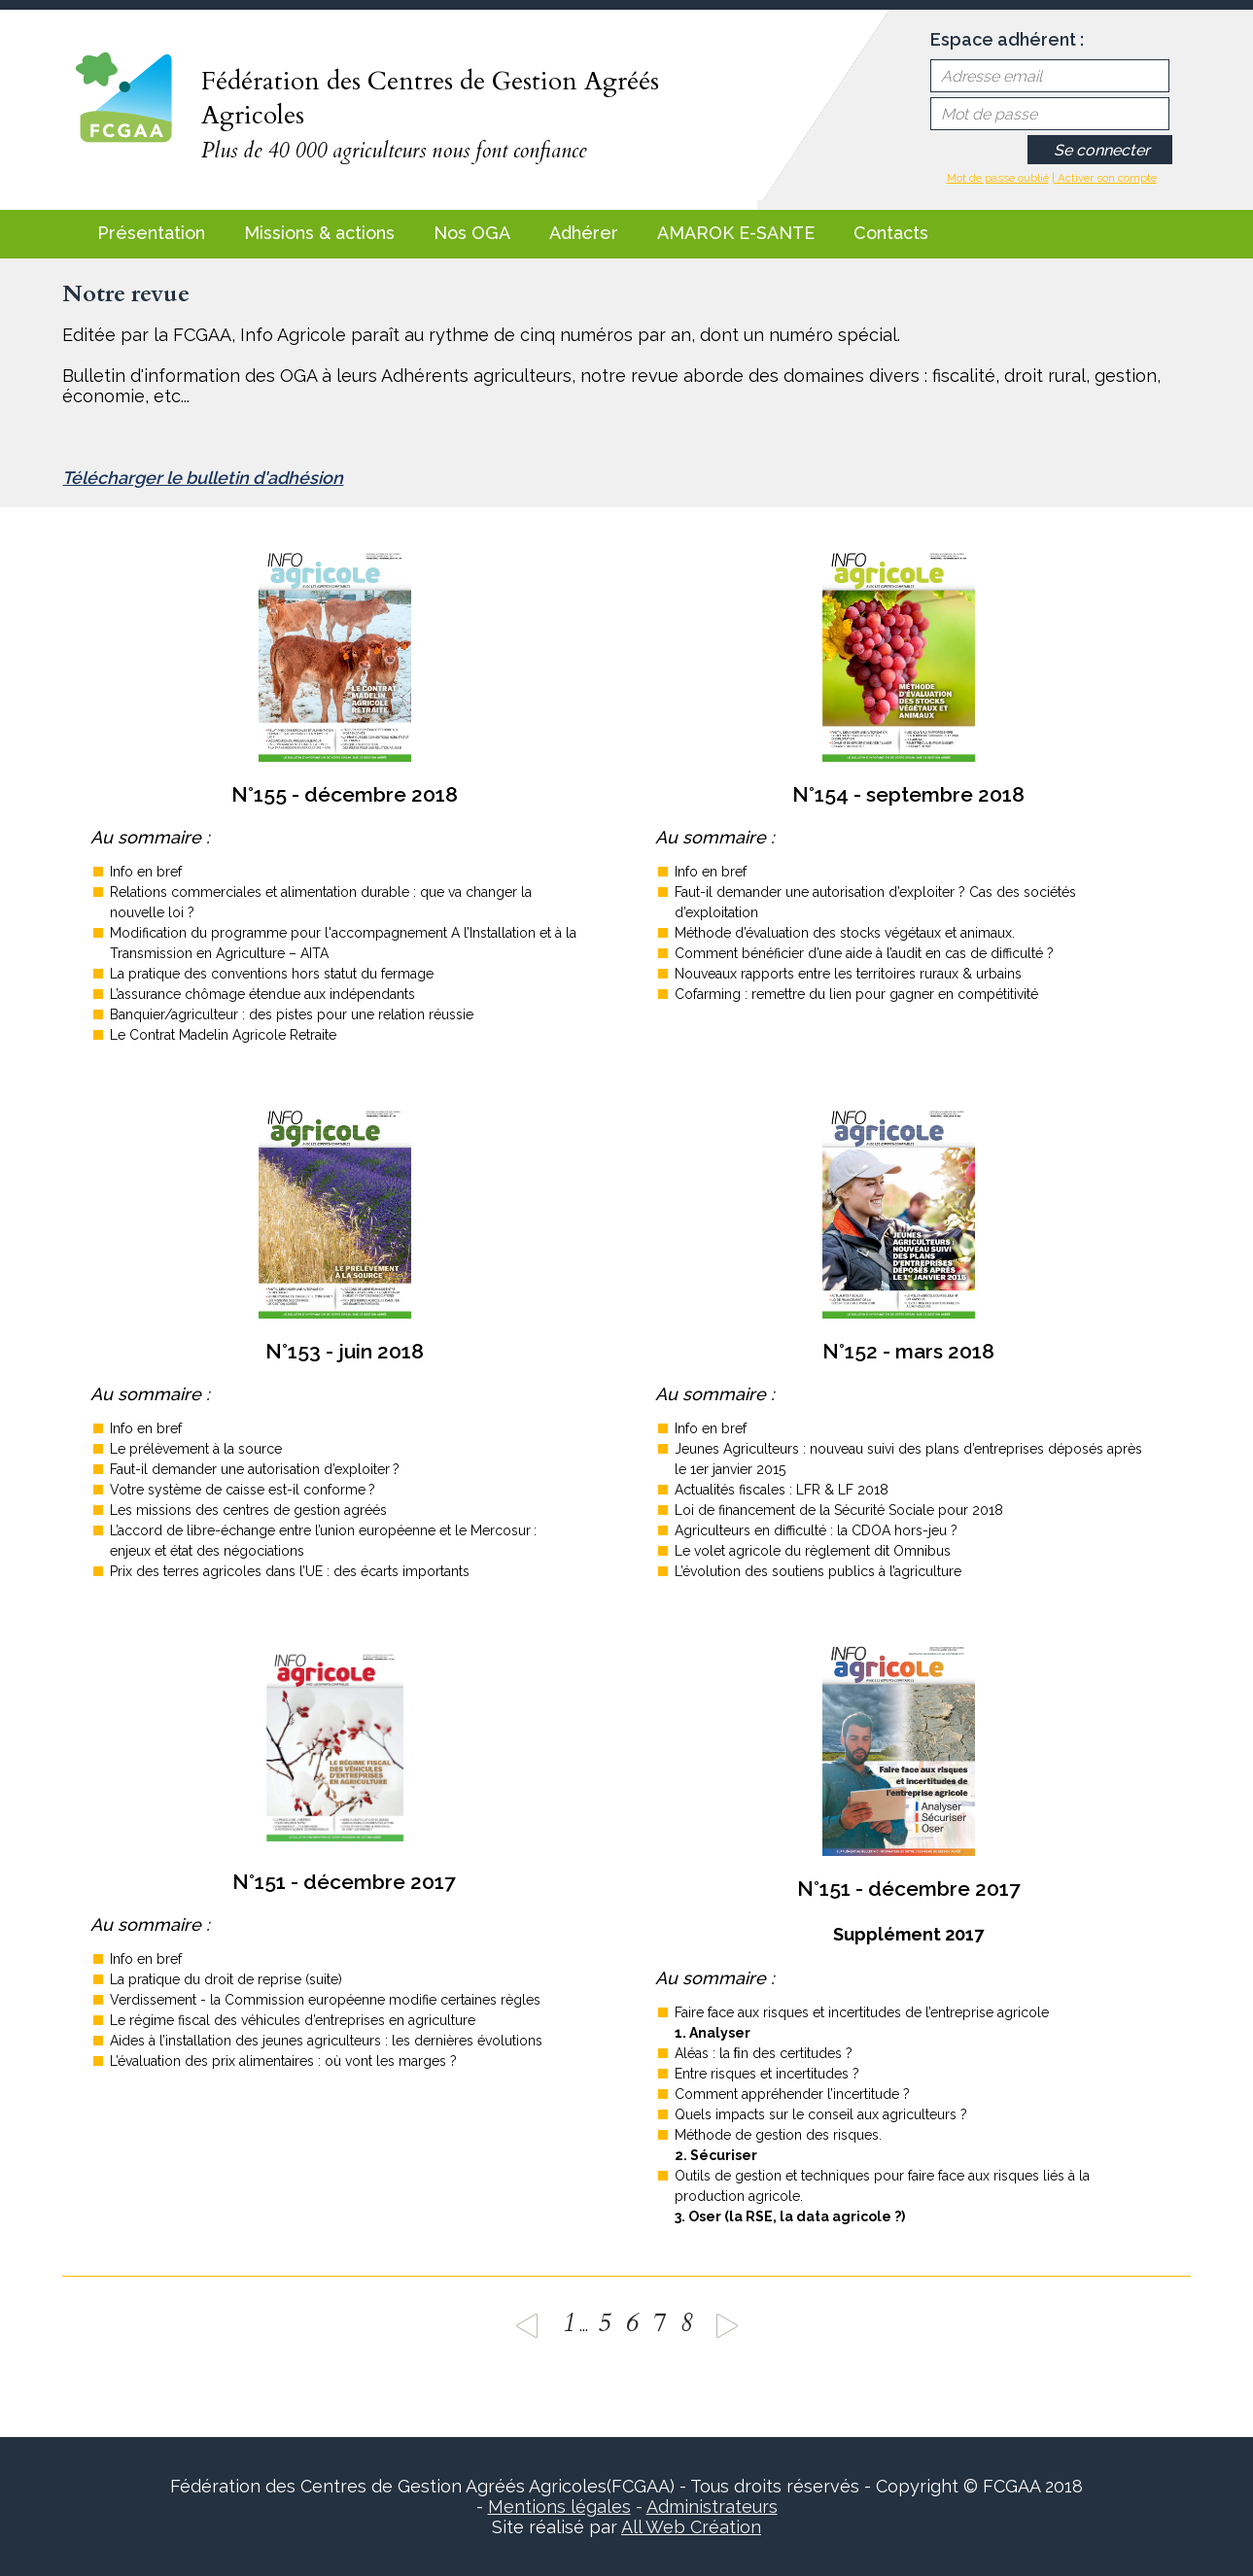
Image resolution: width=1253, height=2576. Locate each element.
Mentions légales (559, 2506)
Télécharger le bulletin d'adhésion (202, 477)
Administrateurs (712, 2506)
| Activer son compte (1104, 178)
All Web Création (691, 2527)
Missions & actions (319, 233)
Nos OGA (472, 233)
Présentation (151, 233)
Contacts (890, 233)
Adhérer (583, 233)
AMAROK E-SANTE (736, 233)
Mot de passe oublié (998, 178)
